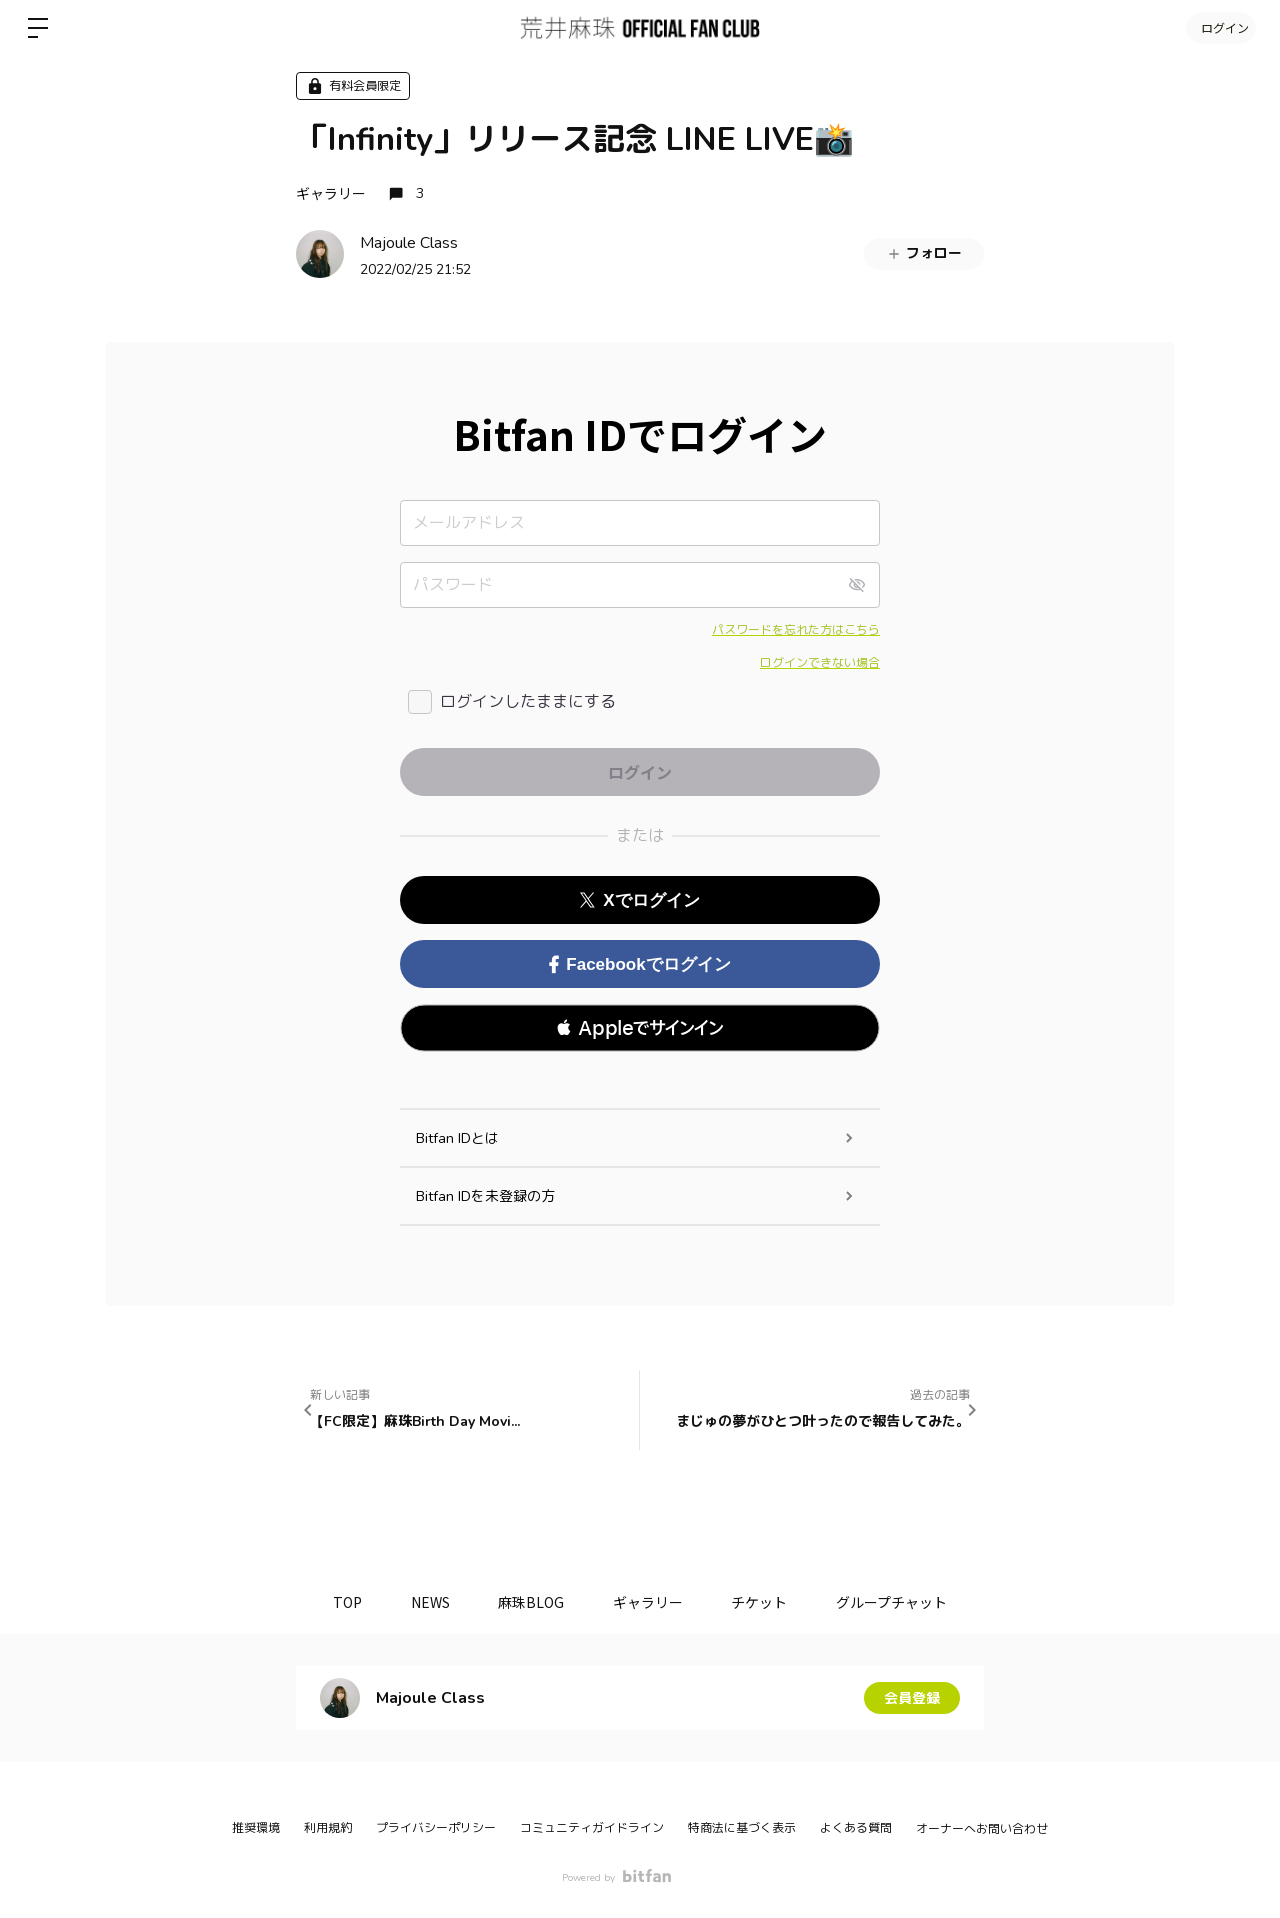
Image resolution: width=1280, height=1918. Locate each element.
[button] (640, 1028)
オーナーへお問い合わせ (982, 1829)
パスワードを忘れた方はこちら (796, 630)
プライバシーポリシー (436, 1828)
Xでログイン (639, 900)
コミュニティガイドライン (592, 1828)
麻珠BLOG (531, 1602)
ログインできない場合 (820, 663)
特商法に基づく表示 (742, 1828)
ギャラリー (331, 193)
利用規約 (328, 1828)
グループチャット (895, 1602)
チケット (762, 1602)
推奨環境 (256, 1828)
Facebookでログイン (639, 964)
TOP (344, 1602)
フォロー (924, 253)
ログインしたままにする (528, 702)
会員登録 (912, 1697)
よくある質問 (856, 1828)
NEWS (428, 1602)
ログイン (1220, 27)
